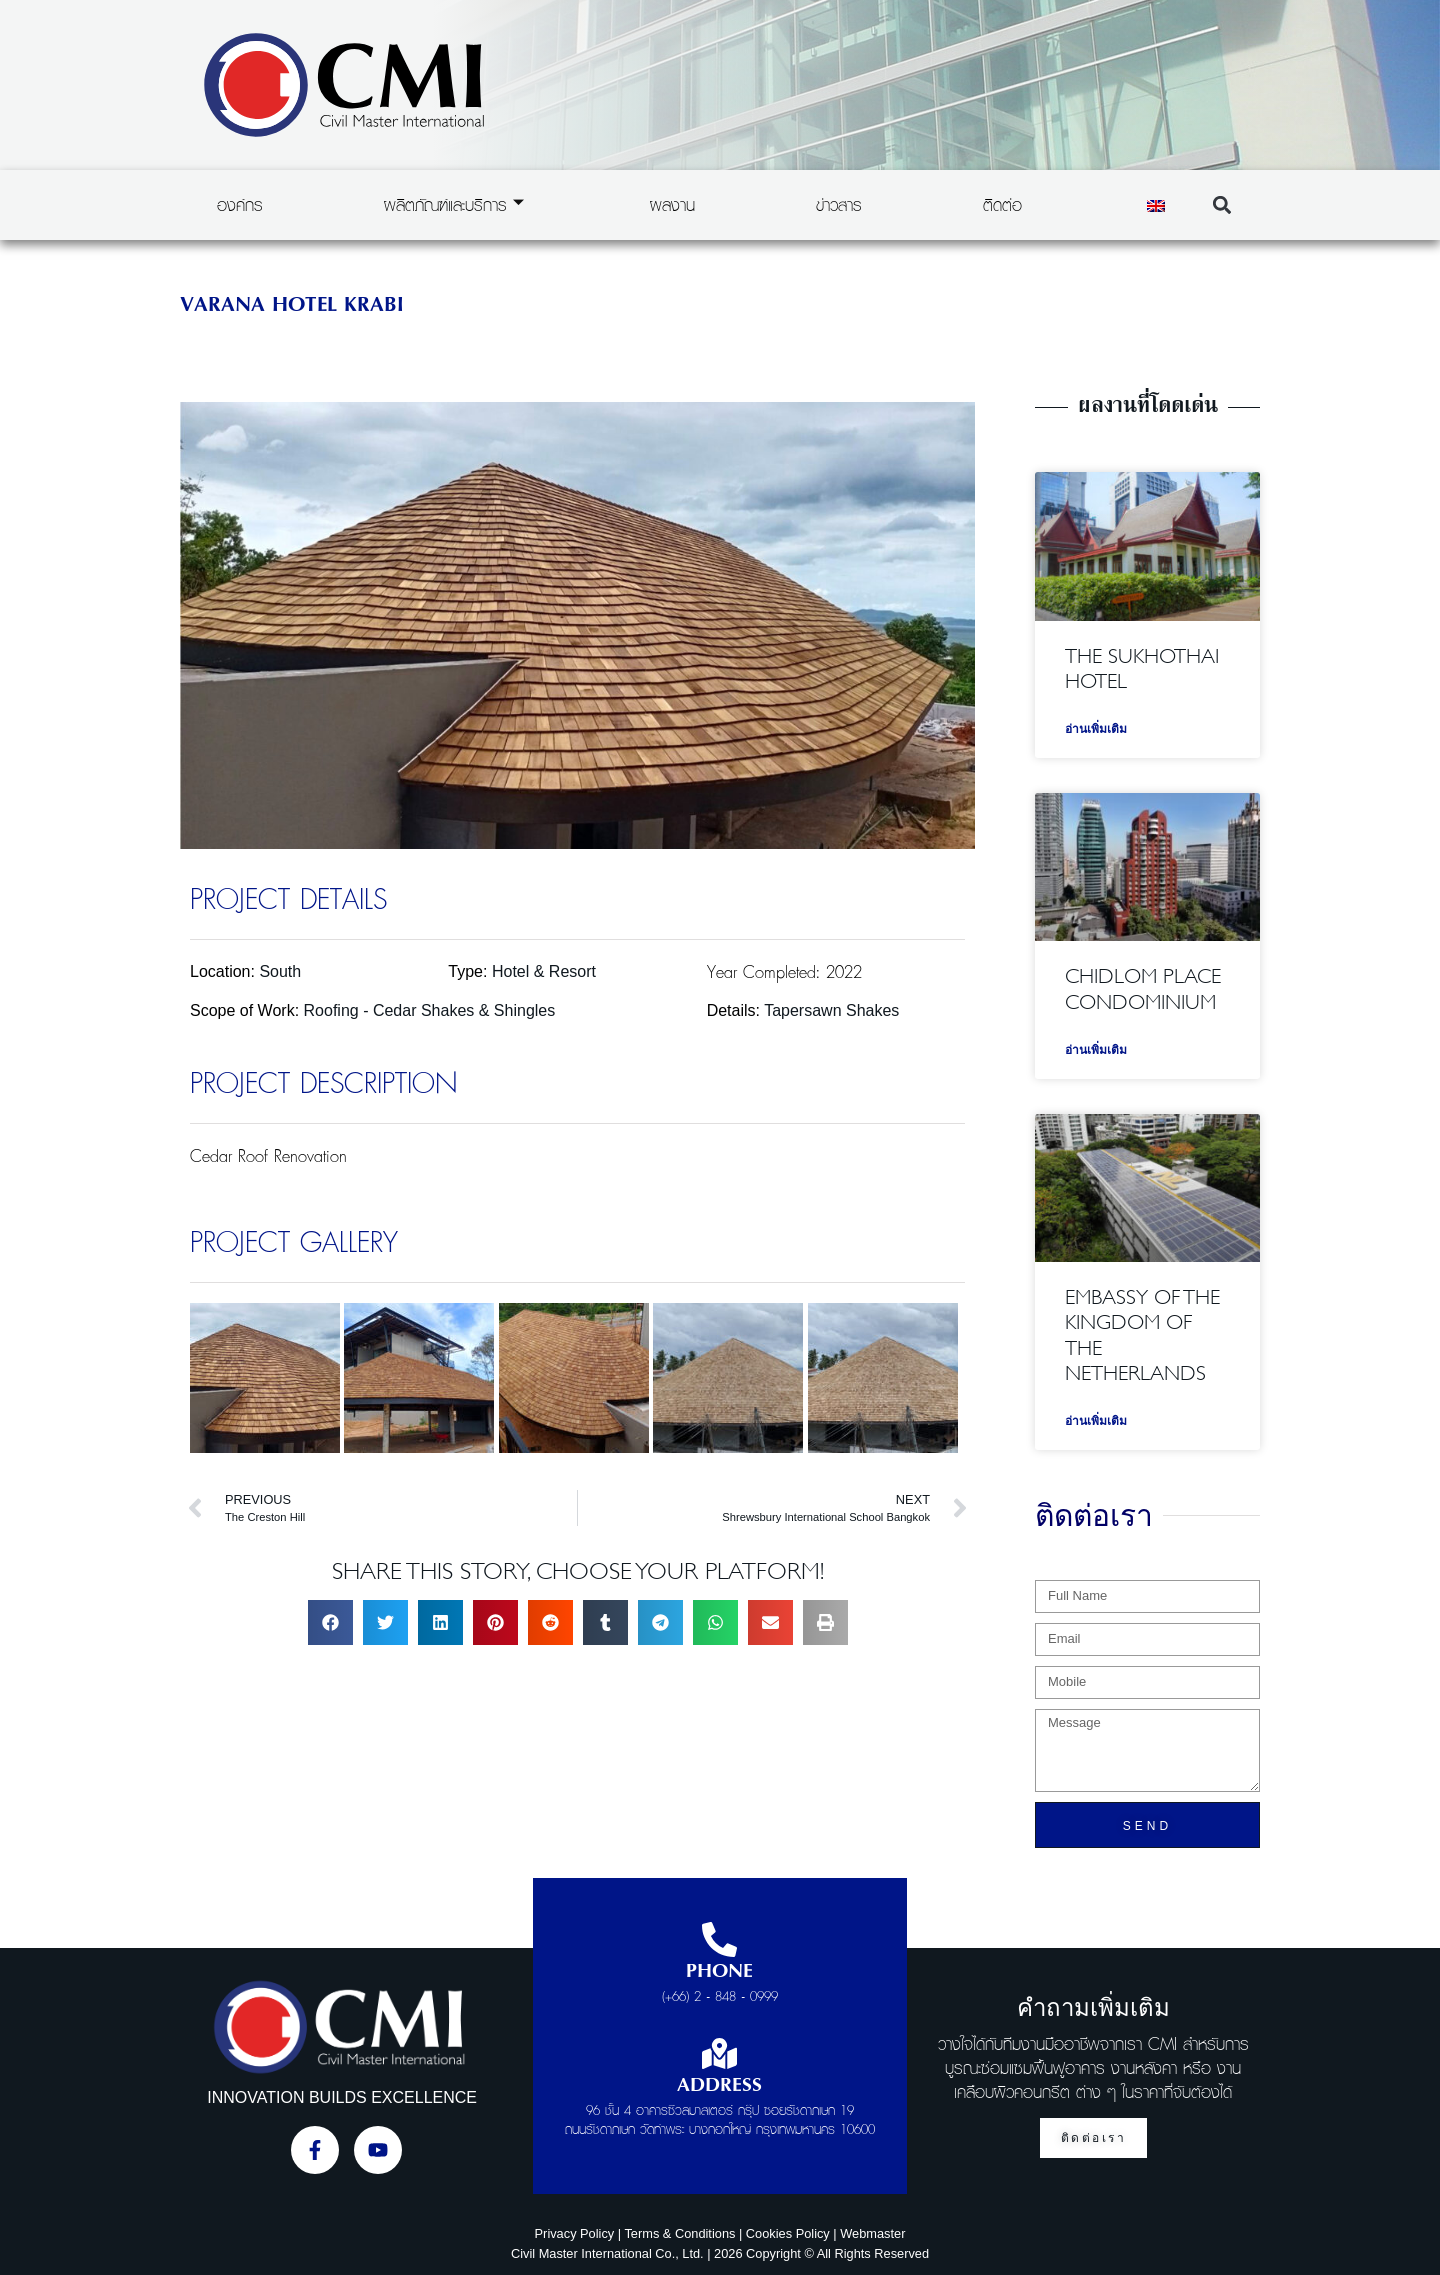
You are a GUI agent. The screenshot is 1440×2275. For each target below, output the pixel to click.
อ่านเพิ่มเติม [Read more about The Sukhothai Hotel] (1096, 729)
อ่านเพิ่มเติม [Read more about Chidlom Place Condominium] (1096, 1050)
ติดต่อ (1002, 204)
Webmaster (872, 2233)
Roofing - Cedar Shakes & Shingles (430, 1010)
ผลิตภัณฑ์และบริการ (454, 204)
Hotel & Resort (544, 971)
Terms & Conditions (679, 2233)
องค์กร (240, 204)
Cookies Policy (788, 2233)
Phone (719, 1972)
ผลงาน (672, 204)
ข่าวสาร (839, 204)
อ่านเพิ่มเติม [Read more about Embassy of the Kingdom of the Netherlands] (1096, 1421)
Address (719, 2086)
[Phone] (719, 1939)
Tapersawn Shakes (831, 1010)
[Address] (719, 2053)
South (280, 971)
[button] (1221, 205)
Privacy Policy (575, 2233)
